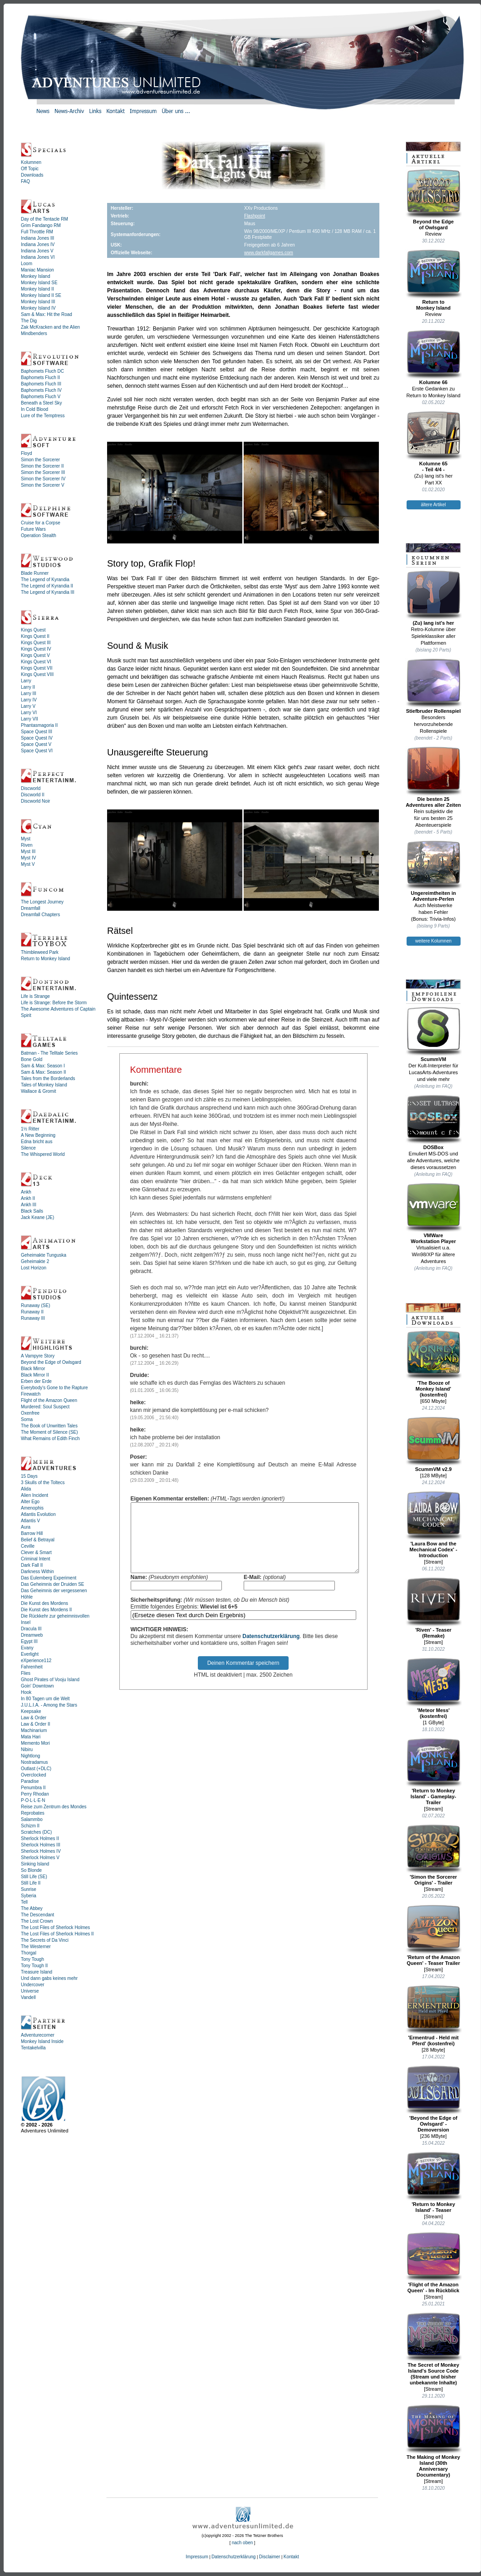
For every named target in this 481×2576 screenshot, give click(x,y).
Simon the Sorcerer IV (43, 478)
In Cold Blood (34, 409)
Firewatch (30, 1394)
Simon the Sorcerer (40, 459)
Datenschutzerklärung (270, 1650)
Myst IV (28, 857)
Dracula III (31, 1628)
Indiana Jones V (37, 250)
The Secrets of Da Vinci (45, 1940)
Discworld (30, 788)
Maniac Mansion (37, 269)
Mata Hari (30, 1736)
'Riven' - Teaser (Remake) (433, 1607)
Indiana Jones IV (38, 244)
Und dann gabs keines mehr (49, 1978)
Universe (30, 1991)
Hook (26, 1692)
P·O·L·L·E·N (33, 1800)
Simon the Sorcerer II (42, 466)
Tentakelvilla (33, 2047)
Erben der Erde (36, 1381)
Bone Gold (31, 1059)
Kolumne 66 (433, 357)
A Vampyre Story (37, 1355)
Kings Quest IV (36, 648)
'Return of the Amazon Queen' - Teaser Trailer (433, 1935)
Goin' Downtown (37, 1685)
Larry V (28, 706)
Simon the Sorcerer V (42, 485)
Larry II (28, 687)
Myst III (28, 851)
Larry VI (29, 712)
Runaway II (32, 1311)
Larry (26, 680)
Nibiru (27, 1749)
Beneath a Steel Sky (41, 402)
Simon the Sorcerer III (43, 472)
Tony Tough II (34, 1965)
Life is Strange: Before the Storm (54, 1002)
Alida (26, 1488)
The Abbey (32, 1908)
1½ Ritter (30, 1128)
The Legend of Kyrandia (45, 579)
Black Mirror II (35, 1374)
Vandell (28, 1997)
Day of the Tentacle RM (44, 219)
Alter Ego (30, 1501)
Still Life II (30, 1882)
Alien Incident (34, 1495)
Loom (26, 263)
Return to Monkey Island (45, 958)
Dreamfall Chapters (40, 914)
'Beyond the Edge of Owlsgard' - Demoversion (433, 2098)
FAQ (25, 181)
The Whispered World (43, 1154)
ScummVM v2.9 (433, 1444)
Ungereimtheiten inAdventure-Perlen (433, 871)
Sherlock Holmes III (40, 1844)
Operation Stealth (38, 535)
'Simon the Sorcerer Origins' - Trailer (433, 1854)
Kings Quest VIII (37, 674)
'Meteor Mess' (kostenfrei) (433, 1688)
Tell (24, 1902)
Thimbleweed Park (40, 952)
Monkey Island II (37, 288)
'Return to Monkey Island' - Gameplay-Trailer (433, 1771)
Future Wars (33, 529)
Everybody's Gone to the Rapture (54, 1387)
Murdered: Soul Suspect (45, 1406)
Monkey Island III (38, 301)
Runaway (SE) (35, 1305)
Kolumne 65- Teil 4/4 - (433, 441)
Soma (27, 1419)
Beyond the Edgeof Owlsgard (433, 199)
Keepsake (31, 1711)
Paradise (30, 1781)
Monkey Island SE (39, 282)
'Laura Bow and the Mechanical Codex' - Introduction (433, 1524)
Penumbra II (33, 1787)
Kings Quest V (35, 655)
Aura (25, 1527)
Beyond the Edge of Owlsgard (51, 1362)
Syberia (28, 1895)
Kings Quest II (35, 636)
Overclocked (33, 1774)
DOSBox (433, 1122)
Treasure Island (36, 1971)
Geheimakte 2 (35, 1261)
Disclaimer (269, 2556)
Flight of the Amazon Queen (49, 1400)
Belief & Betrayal (37, 1539)
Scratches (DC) (36, 1832)
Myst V (28, 864)
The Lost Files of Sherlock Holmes (55, 1927)
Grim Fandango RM (41, 225)
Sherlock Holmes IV (41, 1851)
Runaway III (33, 1318)
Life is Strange (35, 996)
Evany (27, 1647)
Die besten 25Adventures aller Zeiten (433, 777)
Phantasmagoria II (39, 725)
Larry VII (29, 718)
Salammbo (32, 1819)
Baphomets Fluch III (41, 383)
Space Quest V (36, 744)
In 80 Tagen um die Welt (45, 1698)
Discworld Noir (35, 801)
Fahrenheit (32, 1666)
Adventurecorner (37, 2035)
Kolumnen (31, 162)
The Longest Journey (42, 901)
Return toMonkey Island (433, 280)
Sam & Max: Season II (43, 1072)
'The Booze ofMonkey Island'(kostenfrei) (433, 1363)
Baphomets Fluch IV (41, 390)
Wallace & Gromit (38, 1091)
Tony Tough (32, 1959)
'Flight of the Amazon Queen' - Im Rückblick (433, 2262)
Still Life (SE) (34, 1876)
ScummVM (433, 1034)
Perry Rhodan (35, 1793)
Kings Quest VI (36, 661)
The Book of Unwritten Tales (49, 1425)
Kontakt (291, 2556)
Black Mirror (33, 1368)
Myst (25, 838)
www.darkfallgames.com (268, 252)
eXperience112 (36, 1660)
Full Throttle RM (37, 231)
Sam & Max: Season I (43, 1065)
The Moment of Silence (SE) (49, 1432)
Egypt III (29, 1641)
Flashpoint (254, 215)
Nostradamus (34, 1762)
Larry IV (29, 699)
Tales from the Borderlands (48, 1078)
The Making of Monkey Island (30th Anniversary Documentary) (433, 2440)
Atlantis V (30, 1520)
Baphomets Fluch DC (42, 371)
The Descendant (37, 1914)
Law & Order (33, 1717)
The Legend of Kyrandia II (47, 585)
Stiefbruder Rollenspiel (433, 686)
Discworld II (32, 794)
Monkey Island (35, 276)
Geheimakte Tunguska (43, 1255)
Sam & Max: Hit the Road (46, 314)
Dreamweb (32, 1635)
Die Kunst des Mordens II (46, 1609)
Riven (27, 845)
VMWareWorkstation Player (433, 1213)
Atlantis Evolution (38, 1514)
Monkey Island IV (38, 308)
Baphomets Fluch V (40, 396)
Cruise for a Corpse (40, 522)
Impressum (197, 2556)
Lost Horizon (33, 1267)
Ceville (27, 1546)
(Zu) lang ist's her (433, 598)
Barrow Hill (32, 1533)
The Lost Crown (37, 1921)
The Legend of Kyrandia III (47, 592)
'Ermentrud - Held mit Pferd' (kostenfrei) (433, 2015)
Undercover (32, 1984)
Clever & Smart (36, 1552)
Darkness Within (37, 1571)
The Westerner (36, 1946)
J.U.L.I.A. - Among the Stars (49, 1705)
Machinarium (34, 1730)
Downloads (32, 175)
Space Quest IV (37, 737)
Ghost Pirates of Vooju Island (50, 1679)
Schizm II (30, 1825)
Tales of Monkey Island (44, 1084)
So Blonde (31, 1870)
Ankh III (28, 1204)
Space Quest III (36, 731)
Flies (25, 1673)
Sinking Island (35, 1863)
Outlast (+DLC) (36, 1768)
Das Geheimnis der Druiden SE (52, 1584)
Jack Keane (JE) (37, 1217)
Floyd (26, 453)
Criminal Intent (35, 1558)
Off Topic (30, 168)
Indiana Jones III (37, 238)
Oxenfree (30, 1413)
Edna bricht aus (37, 1141)
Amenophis (32, 1507)
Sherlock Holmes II (40, 1838)
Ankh (26, 1191)
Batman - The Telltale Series (49, 1053)
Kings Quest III (36, 642)
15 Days (29, 1476)
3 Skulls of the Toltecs (43, 1482)
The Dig (29, 320)
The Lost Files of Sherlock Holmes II (57, 1933)
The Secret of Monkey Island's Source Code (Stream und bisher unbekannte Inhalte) (433, 2348)
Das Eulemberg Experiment (48, 1577)
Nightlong (30, 1755)
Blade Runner (35, 573)
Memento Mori (35, 1743)
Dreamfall (30, 908)
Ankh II (28, 1198)
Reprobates (32, 1813)
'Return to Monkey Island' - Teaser (433, 2182)
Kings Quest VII (36, 668)
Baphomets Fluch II (40, 377)
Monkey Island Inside (42, 2041)
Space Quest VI (37, 750)
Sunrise (28, 1889)
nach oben (242, 2542)
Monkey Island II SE (41, 295)
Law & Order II (35, 1724)
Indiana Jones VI (38, 257)
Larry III (28, 693)
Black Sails (32, 1211)
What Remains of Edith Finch (50, 1438)
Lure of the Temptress (43, 415)
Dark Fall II (32, 1565)
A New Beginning (38, 1135)
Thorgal (28, 1952)
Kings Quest (33, 629)
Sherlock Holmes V (40, 1857)
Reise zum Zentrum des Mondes (54, 1806)
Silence (28, 1147)
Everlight (30, 1654)
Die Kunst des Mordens (44, 1603)
